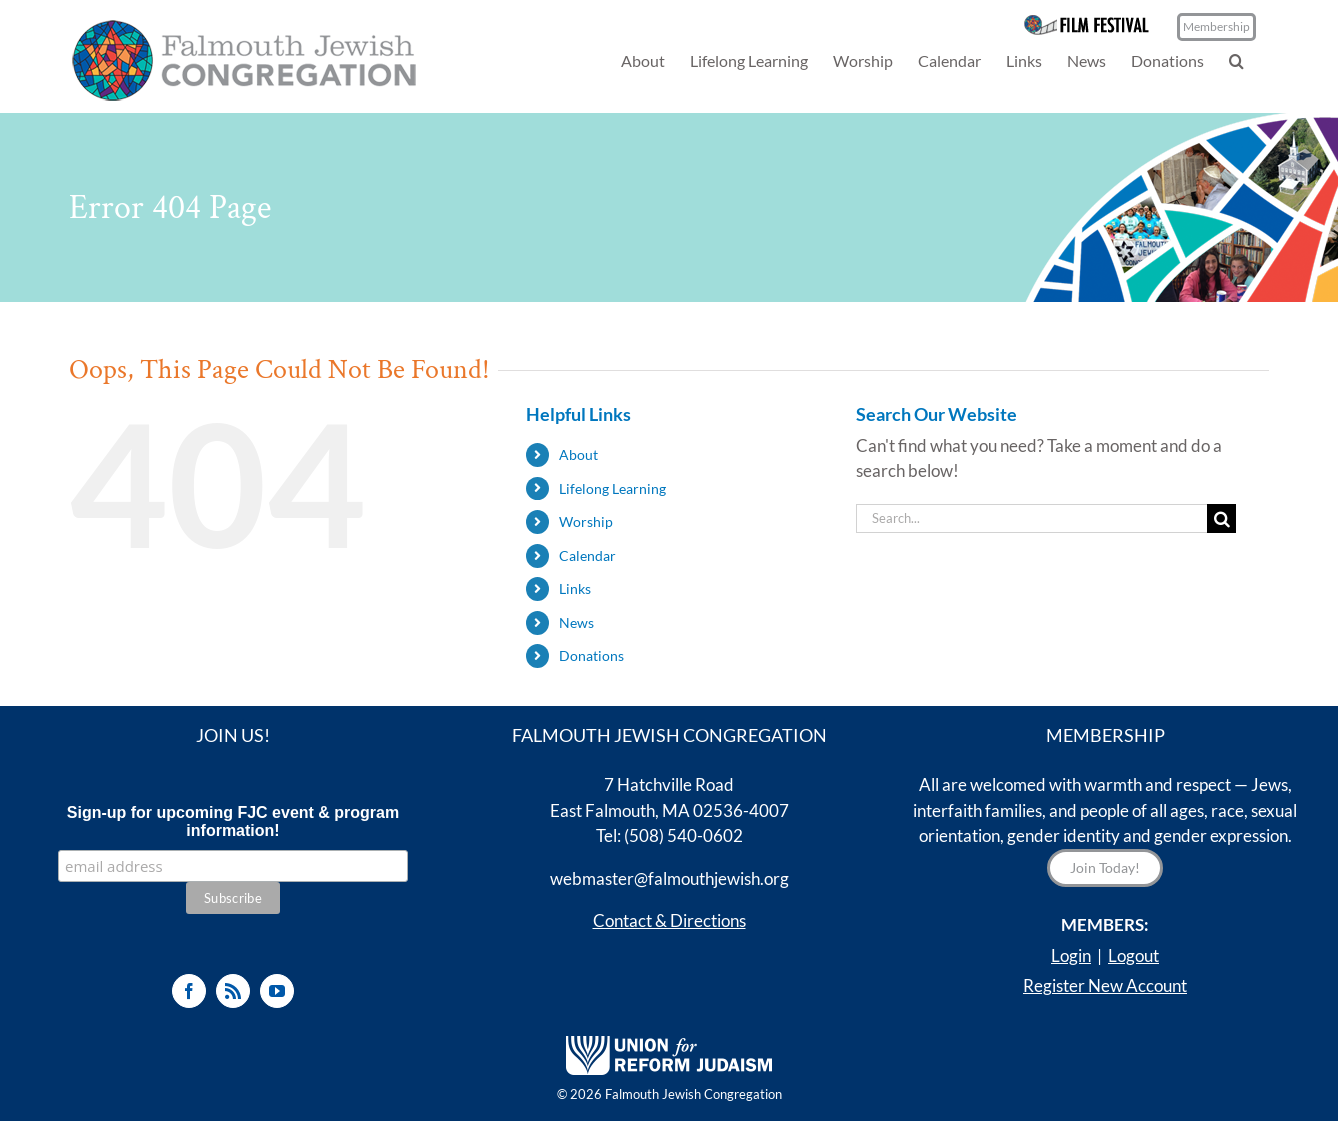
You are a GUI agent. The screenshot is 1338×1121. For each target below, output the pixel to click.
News (576, 622)
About (578, 454)
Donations (591, 655)
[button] (1236, 60)
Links (575, 588)
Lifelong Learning (612, 488)
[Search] (1221, 518)
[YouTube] (277, 991)
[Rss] (233, 991)
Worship (586, 521)
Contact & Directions (669, 920)
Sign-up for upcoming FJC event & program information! (233, 821)
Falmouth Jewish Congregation (693, 1094)
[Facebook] (189, 991)
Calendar (587, 555)
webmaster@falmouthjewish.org (669, 878)
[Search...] (1031, 518)
